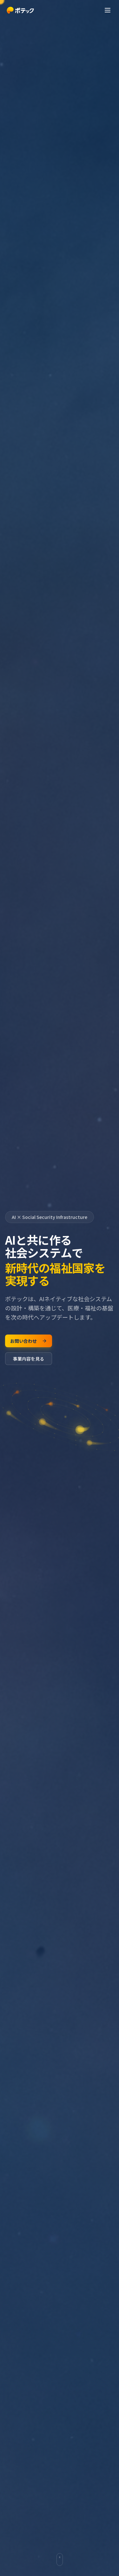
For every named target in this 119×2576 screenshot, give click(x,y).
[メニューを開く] (107, 10)
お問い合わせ (28, 1341)
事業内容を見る (28, 1358)
